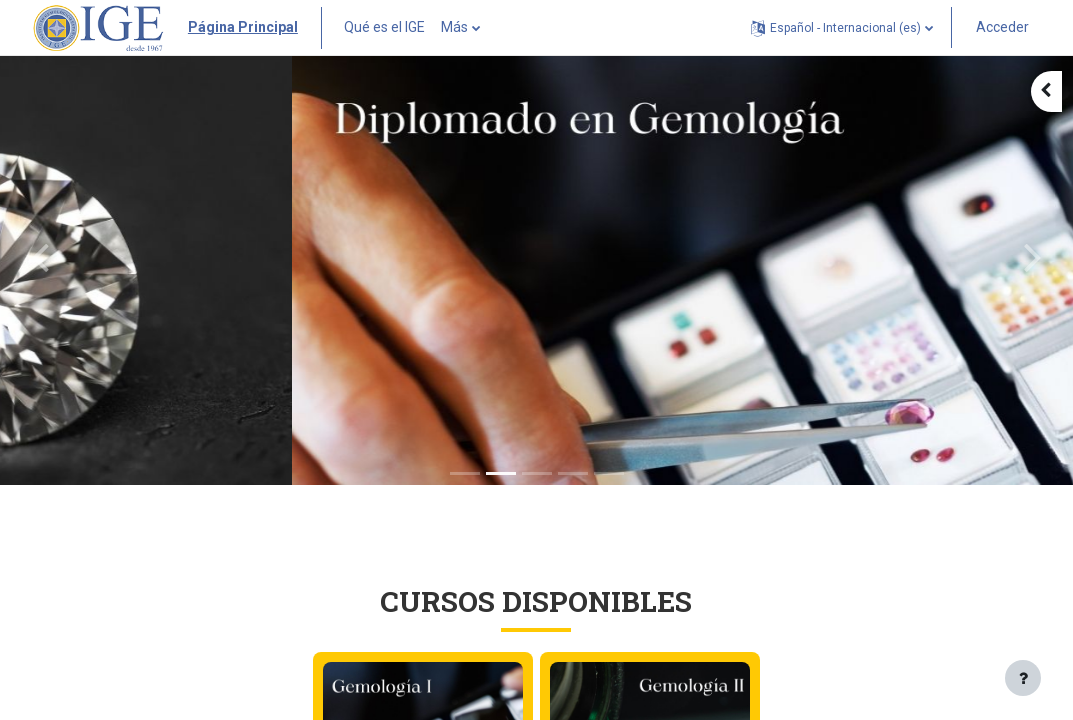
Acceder (1002, 27)
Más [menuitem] (454, 27)
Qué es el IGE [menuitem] (384, 27)
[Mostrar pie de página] (1023, 678)
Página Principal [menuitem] (243, 27)
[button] (842, 27)
